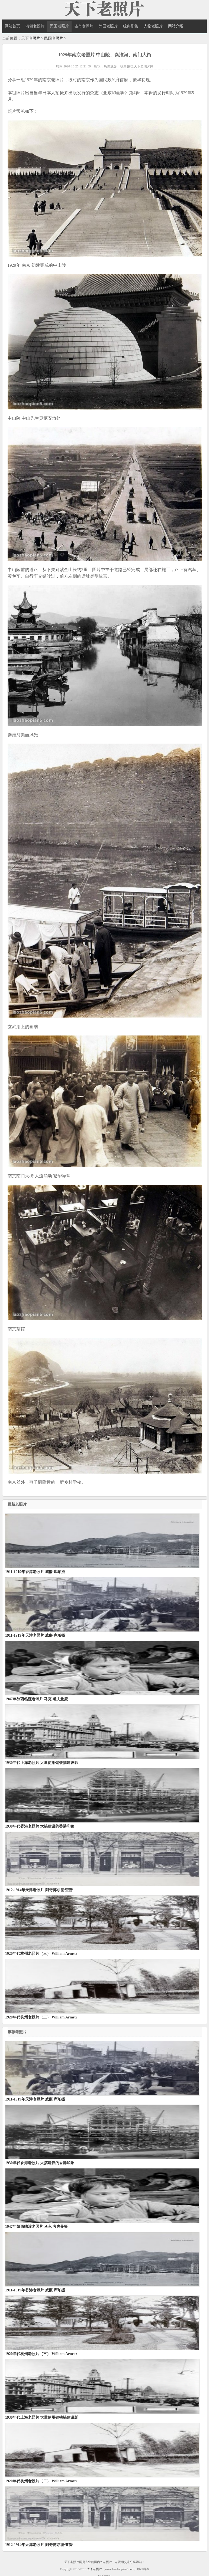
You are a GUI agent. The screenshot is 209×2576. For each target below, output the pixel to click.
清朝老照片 (34, 26)
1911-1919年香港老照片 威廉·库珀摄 (35, 1572)
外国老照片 (108, 26)
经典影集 (130, 26)
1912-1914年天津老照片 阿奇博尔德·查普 (39, 1890)
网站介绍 (175, 26)
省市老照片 (83, 26)
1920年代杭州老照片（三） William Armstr (41, 1954)
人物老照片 (153, 26)
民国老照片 (59, 26)
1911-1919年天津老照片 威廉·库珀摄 (35, 1635)
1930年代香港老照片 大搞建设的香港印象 (40, 1826)
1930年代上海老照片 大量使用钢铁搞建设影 (41, 1763)
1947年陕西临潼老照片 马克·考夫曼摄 (36, 1699)
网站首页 (12, 26)
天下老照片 (30, 38)
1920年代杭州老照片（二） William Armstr (41, 2017)
